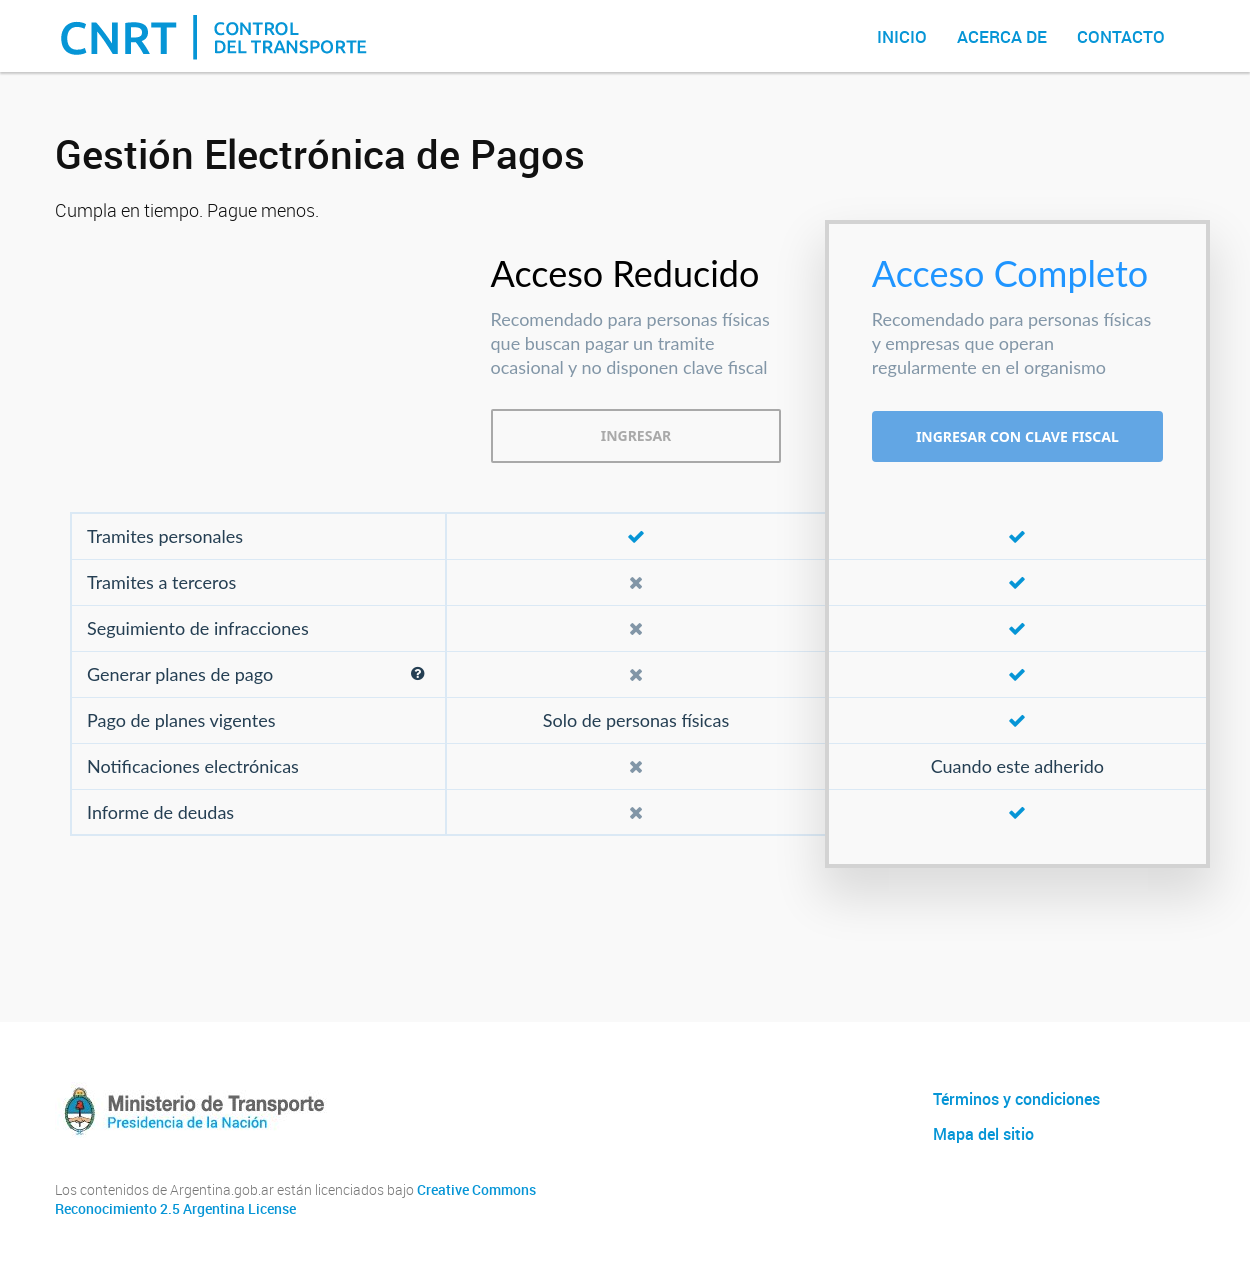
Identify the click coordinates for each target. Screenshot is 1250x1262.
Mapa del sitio (983, 1134)
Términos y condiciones (1016, 1099)
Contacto (1121, 36)
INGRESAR (636, 435)
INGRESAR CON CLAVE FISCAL (1017, 436)
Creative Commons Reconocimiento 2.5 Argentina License (295, 1199)
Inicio (902, 36)
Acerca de (1002, 36)
